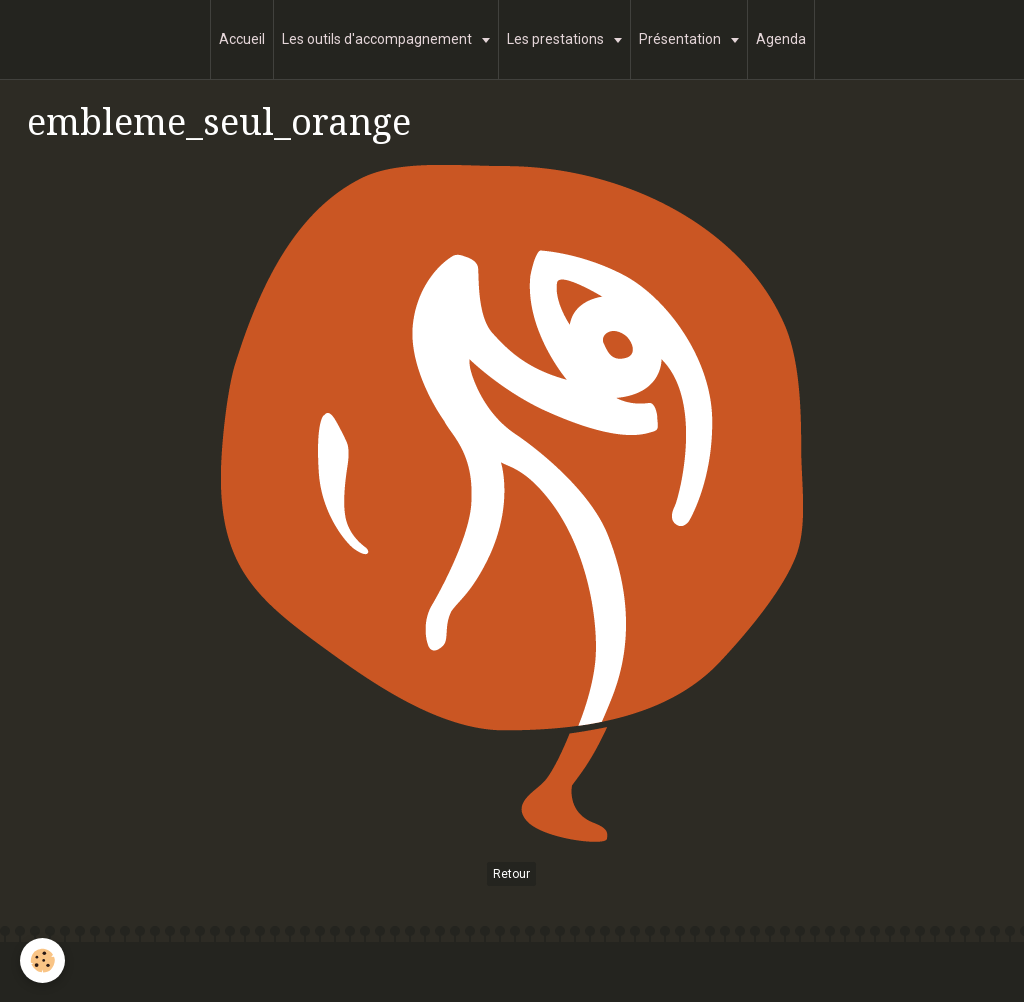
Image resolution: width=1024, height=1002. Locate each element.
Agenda (781, 39)
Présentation (681, 39)
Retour (511, 874)
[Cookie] (42, 960)
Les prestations (557, 39)
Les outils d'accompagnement (378, 39)
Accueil (242, 39)
